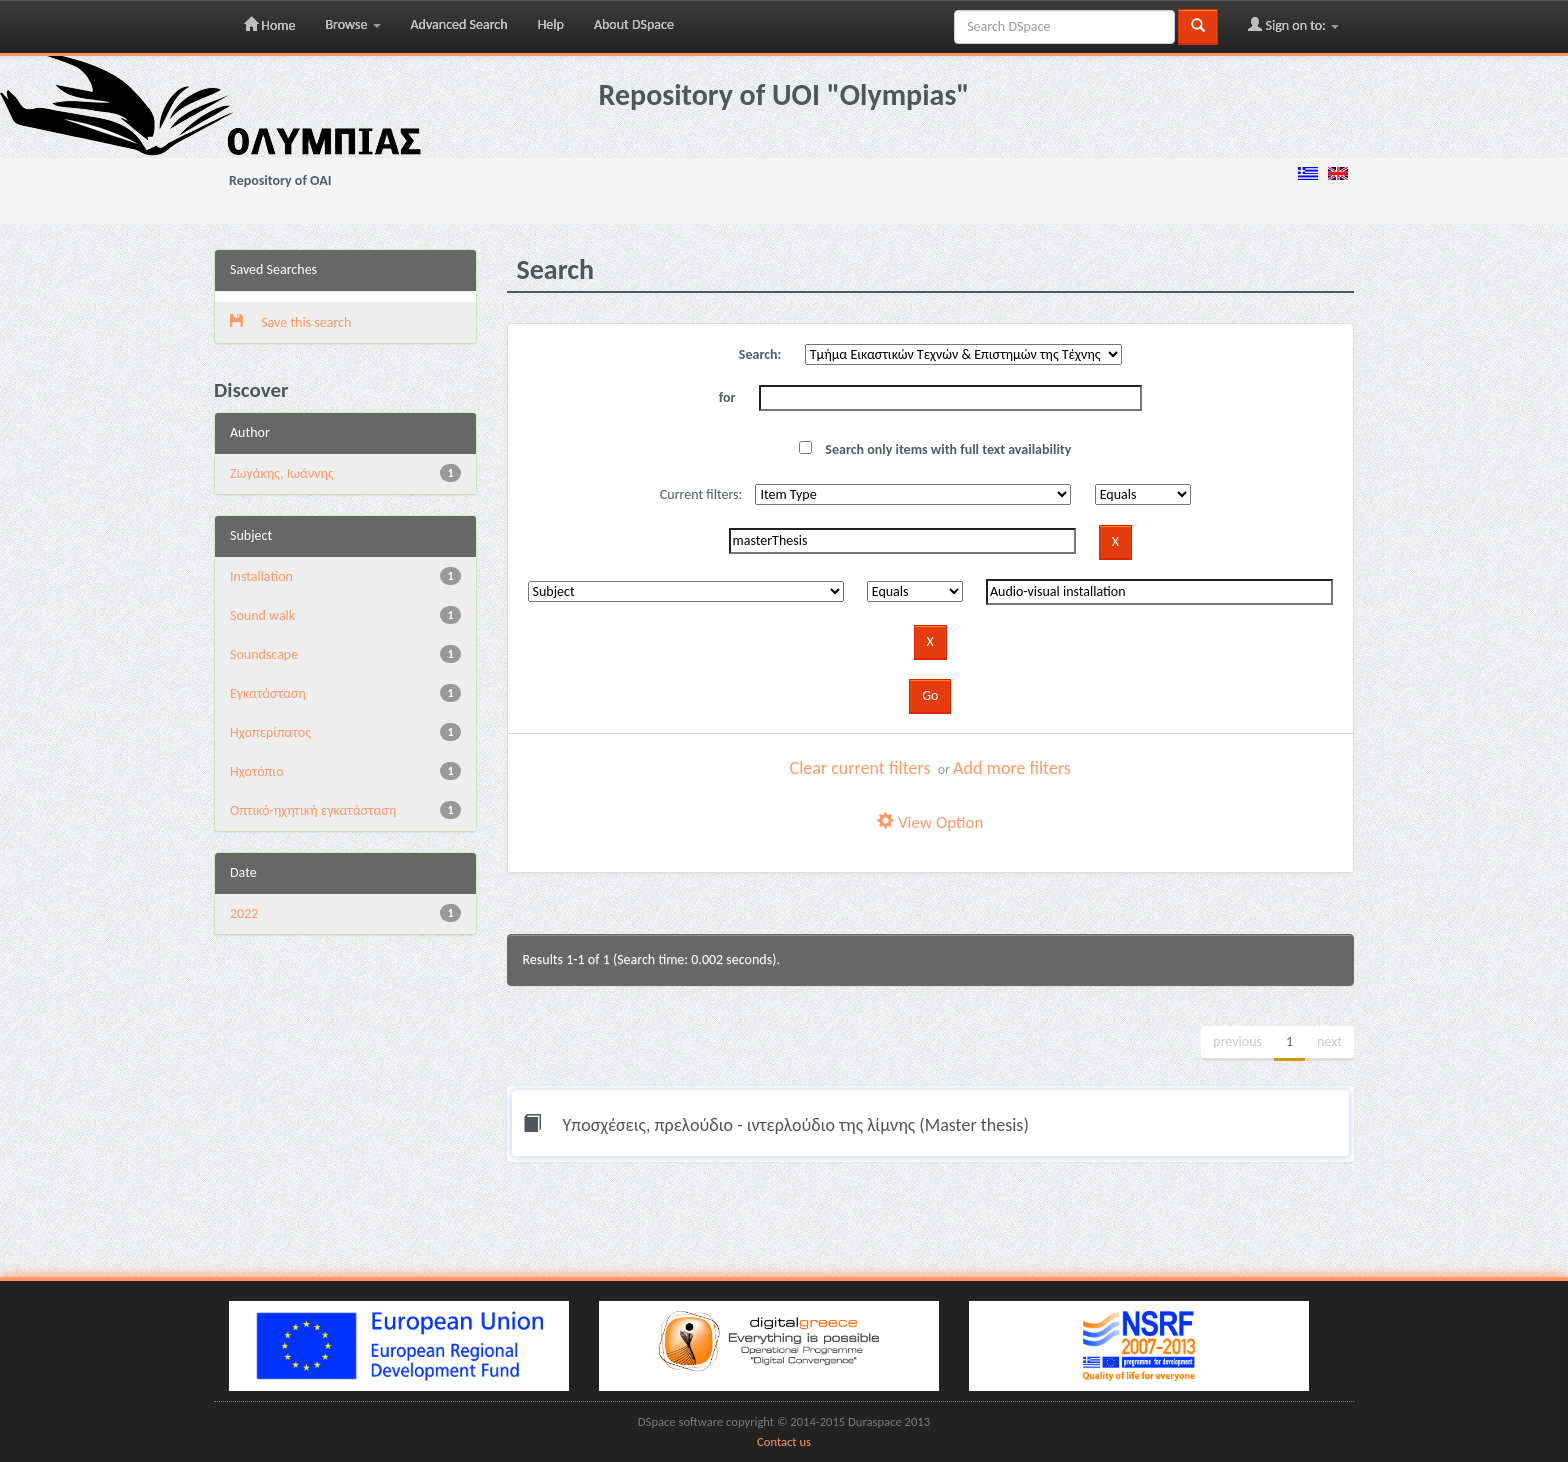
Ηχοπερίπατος (270, 732)
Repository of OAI (280, 180)
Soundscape (264, 654)
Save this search (290, 322)
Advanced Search (459, 24)
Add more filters (1012, 768)
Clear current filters (860, 768)
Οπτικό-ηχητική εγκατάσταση (313, 810)
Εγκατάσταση (268, 693)
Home (269, 25)
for (727, 397)
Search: (760, 354)
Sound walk (262, 615)
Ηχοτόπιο (257, 771)
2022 (244, 913)
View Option (930, 822)
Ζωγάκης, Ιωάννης (282, 473)
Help (551, 24)
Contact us (784, 1441)
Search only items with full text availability (935, 449)
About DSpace (634, 24)
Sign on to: (1293, 25)
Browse (352, 24)
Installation (261, 576)
